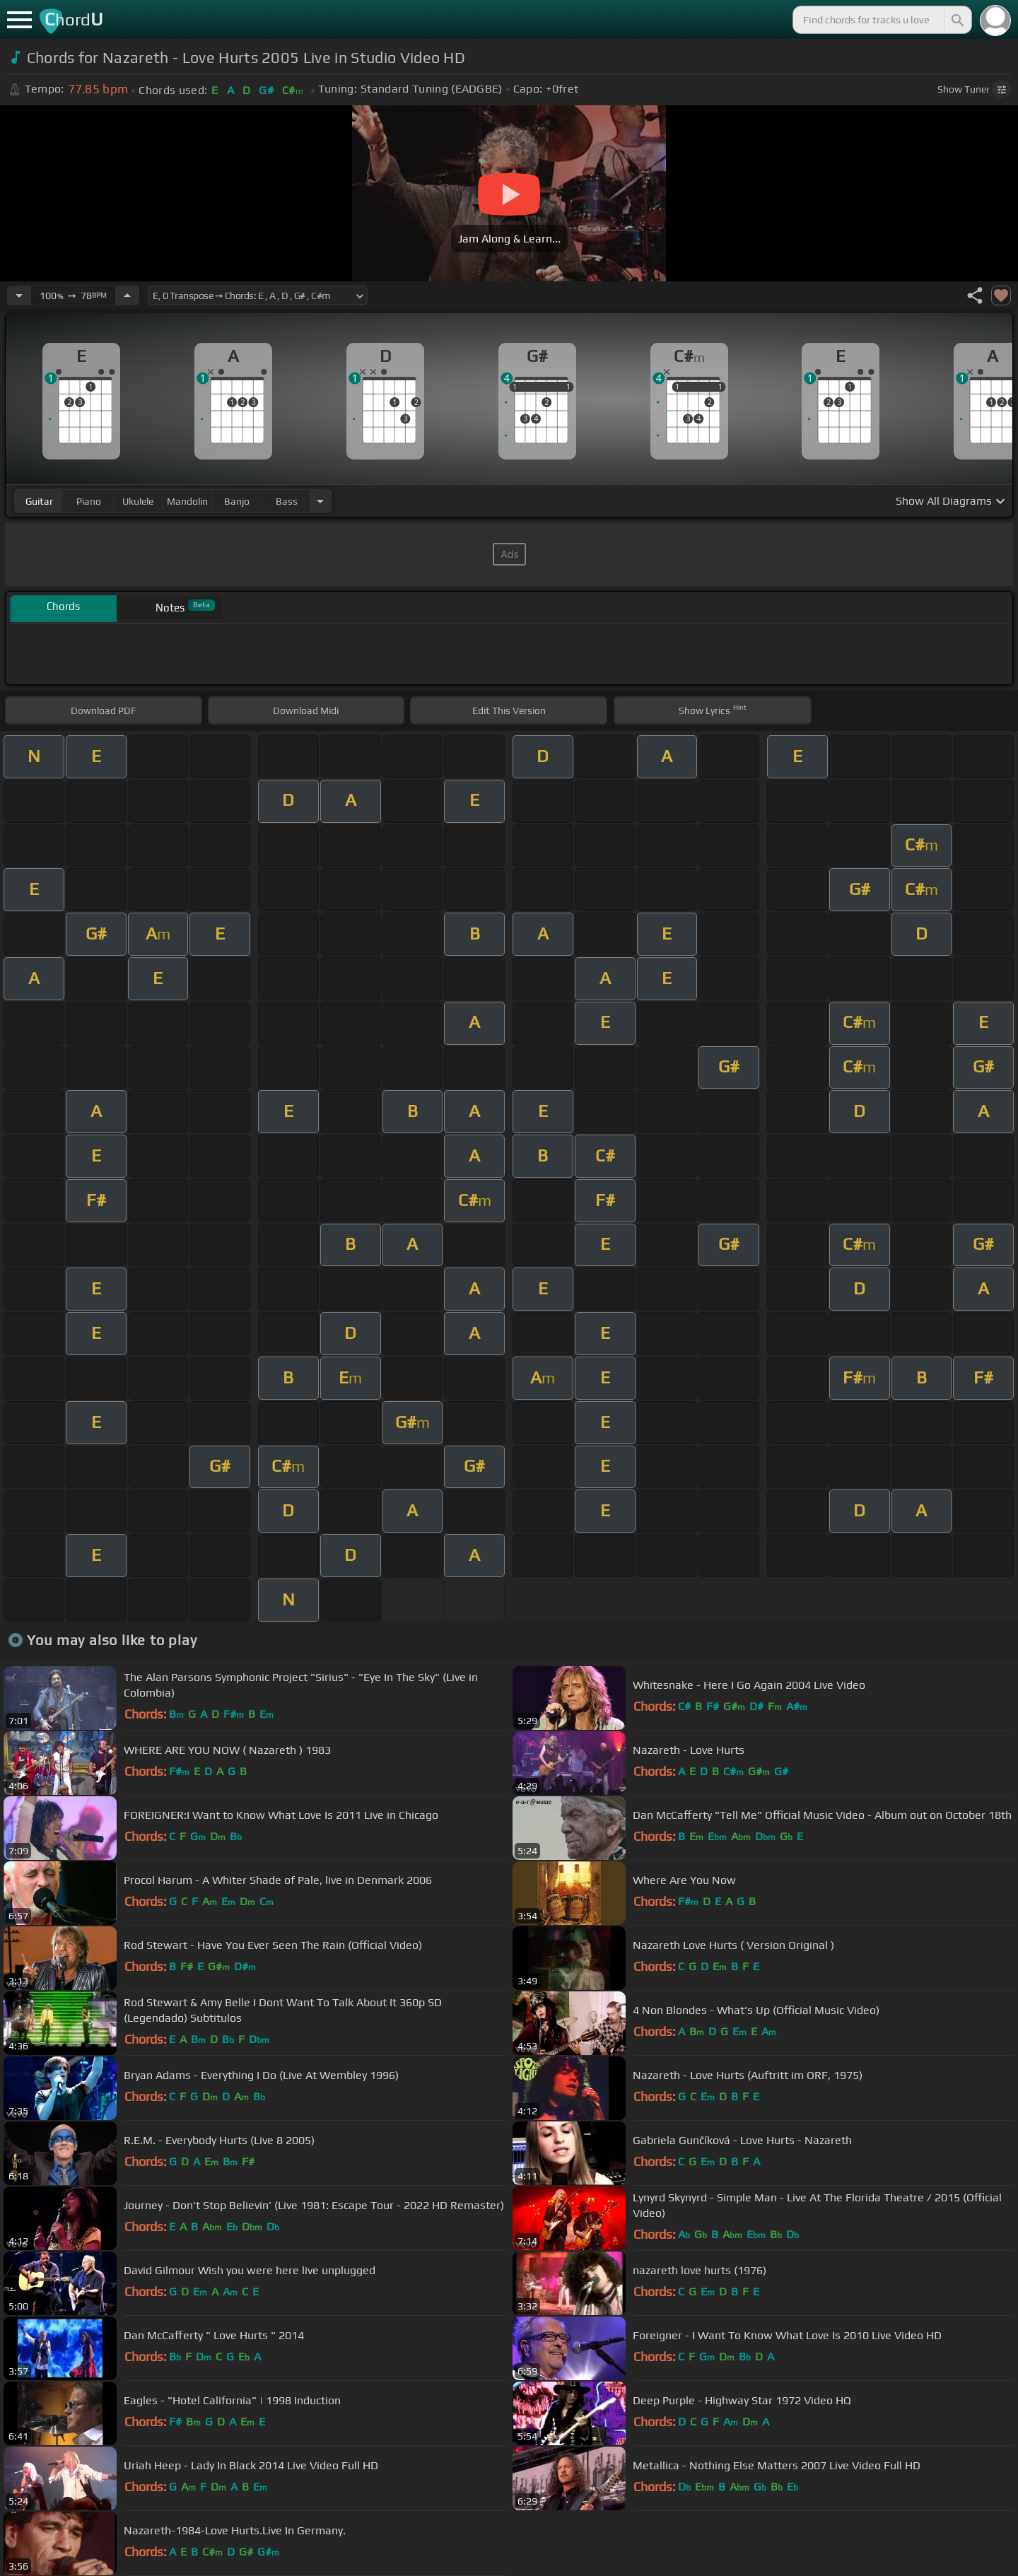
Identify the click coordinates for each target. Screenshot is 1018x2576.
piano (88, 501)
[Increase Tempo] (127, 295)
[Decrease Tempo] (19, 295)
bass (287, 501)
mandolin (187, 501)
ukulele (137, 501)
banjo (237, 501)
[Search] (956, 20)
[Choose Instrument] (320, 501)
